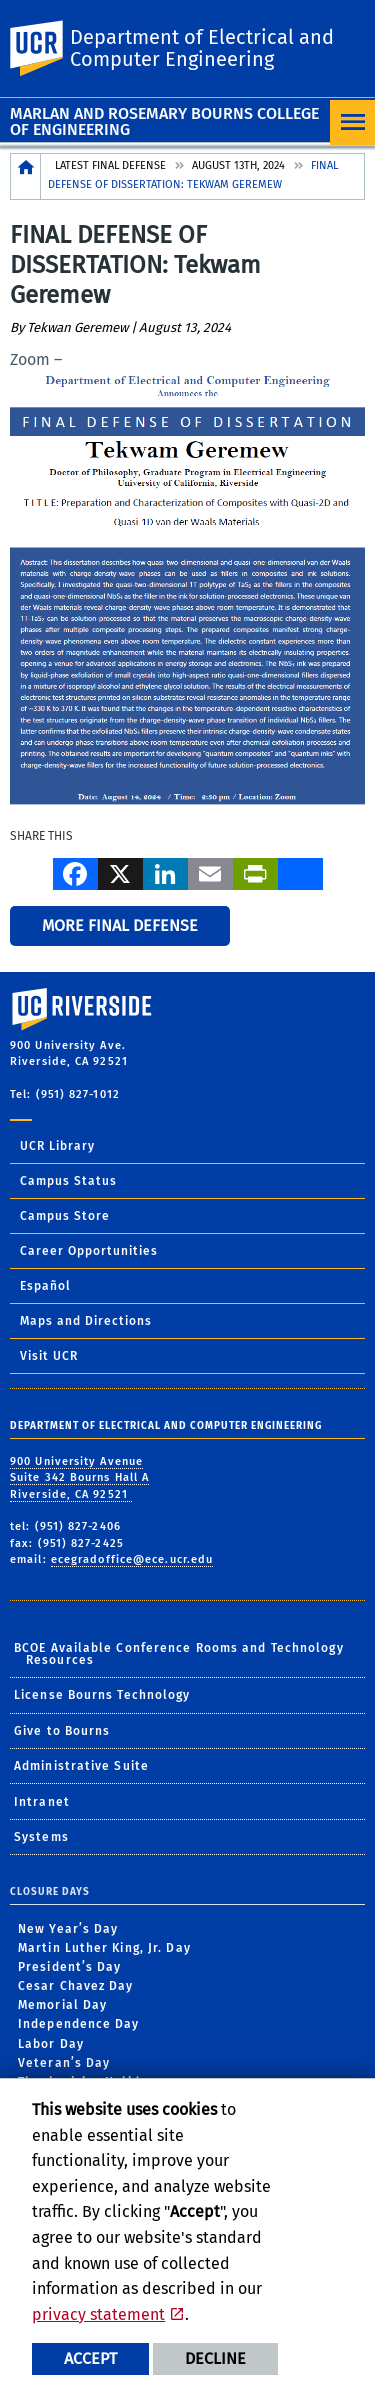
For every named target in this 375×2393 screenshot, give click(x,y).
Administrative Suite (81, 1766)
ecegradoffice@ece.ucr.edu (132, 1559)
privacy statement (98, 2314)
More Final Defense (120, 925)
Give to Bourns (62, 1731)
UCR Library (57, 1146)
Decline (215, 2358)
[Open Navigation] (352, 122)
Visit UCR (49, 1356)
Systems (41, 1837)
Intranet (42, 1802)
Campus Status (68, 1181)
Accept (90, 2358)
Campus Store (65, 1216)
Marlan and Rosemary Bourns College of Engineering (164, 121)
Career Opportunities (89, 1251)
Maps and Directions (86, 1321)
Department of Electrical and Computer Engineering (202, 48)
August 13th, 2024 (238, 165)
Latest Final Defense (110, 165)
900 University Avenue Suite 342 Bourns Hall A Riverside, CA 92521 (79, 1478)
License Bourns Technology (102, 1695)
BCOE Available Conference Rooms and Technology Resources (179, 1654)
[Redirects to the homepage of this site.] (26, 176)
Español (45, 1286)
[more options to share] (300, 872)
